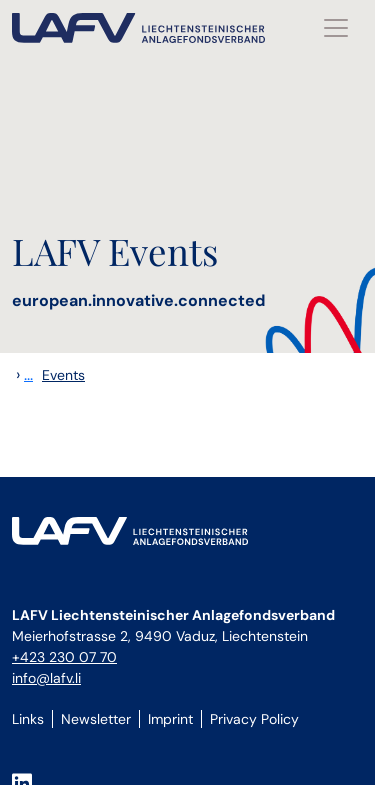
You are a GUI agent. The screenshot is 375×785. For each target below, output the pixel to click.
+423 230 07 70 (64, 657)
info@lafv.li (46, 678)
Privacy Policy (254, 719)
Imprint (170, 719)
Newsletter (96, 719)
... (28, 374)
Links (28, 719)
